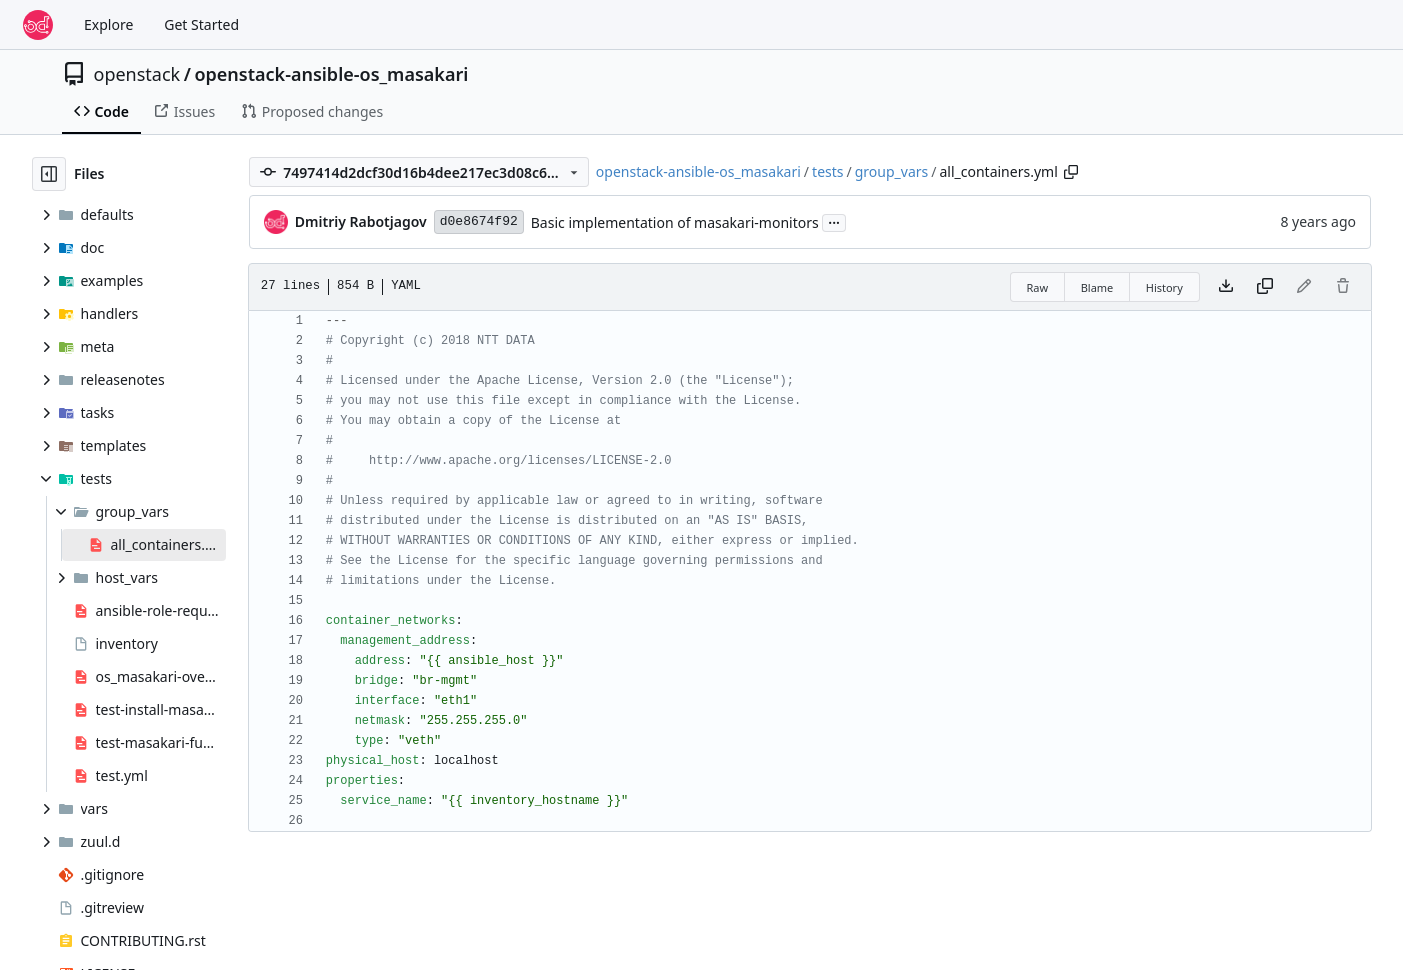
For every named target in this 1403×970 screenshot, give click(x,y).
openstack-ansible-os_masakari (331, 74)
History (1164, 287)
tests (827, 171)
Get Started (201, 24)
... (834, 221)
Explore (108, 24)
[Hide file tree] (49, 174)
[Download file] (1226, 287)
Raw (1038, 287)
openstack (137, 74)
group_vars (892, 171)
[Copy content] (1265, 287)
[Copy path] (1071, 172)
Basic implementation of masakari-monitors (675, 222)
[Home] (38, 25)
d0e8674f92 (479, 221)
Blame (1097, 287)
